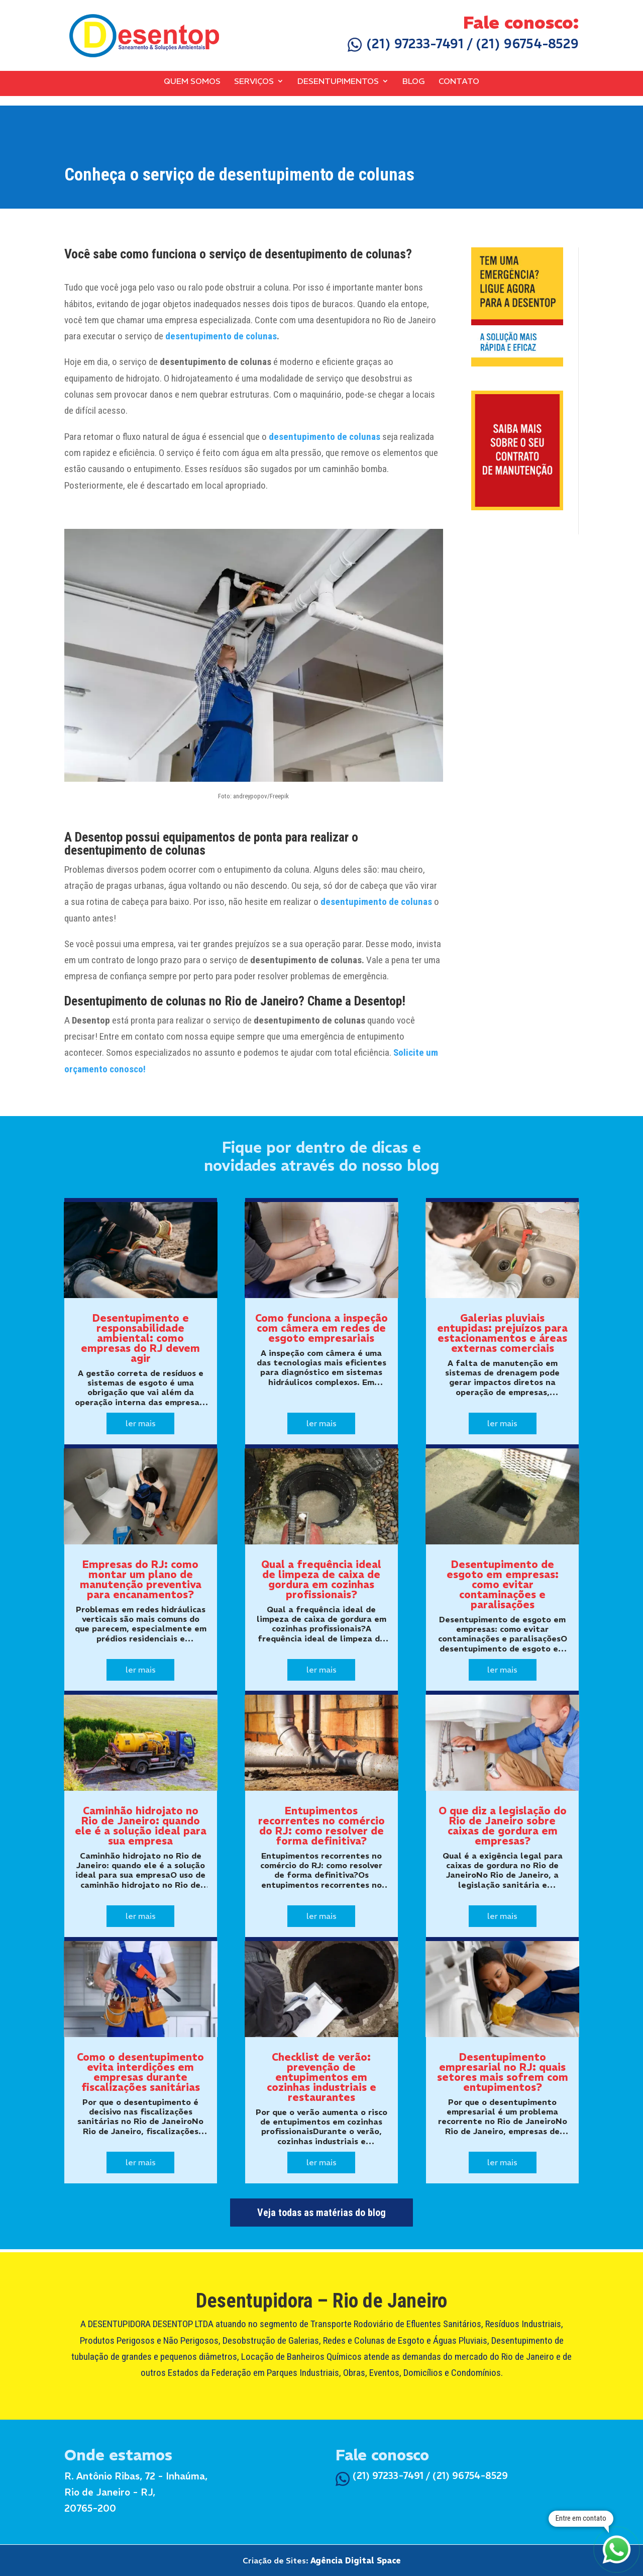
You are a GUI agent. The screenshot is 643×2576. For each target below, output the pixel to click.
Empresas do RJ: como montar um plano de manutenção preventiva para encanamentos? (140, 1579)
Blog (413, 81)
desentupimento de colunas (221, 336)
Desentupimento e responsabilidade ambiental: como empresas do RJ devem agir (140, 1338)
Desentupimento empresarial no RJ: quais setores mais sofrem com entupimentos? (502, 2072)
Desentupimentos (338, 81)
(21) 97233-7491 (406, 44)
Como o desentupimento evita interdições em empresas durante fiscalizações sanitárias (140, 2072)
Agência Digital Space (355, 2560)
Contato (459, 81)
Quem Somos (192, 81)
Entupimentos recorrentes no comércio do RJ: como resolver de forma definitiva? (321, 1825)
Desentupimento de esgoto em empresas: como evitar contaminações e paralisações (503, 1584)
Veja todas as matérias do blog (321, 2212)
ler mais (141, 1423)
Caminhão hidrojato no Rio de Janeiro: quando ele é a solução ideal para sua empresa (140, 1825)
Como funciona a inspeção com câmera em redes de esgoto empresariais (321, 1328)
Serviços (254, 81)
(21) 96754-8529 (527, 44)
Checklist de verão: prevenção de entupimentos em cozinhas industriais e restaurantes (321, 2077)
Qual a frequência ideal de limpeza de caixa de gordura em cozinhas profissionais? (321, 1579)
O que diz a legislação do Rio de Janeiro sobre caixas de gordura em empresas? (503, 1825)
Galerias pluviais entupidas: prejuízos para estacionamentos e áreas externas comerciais (502, 1333)
